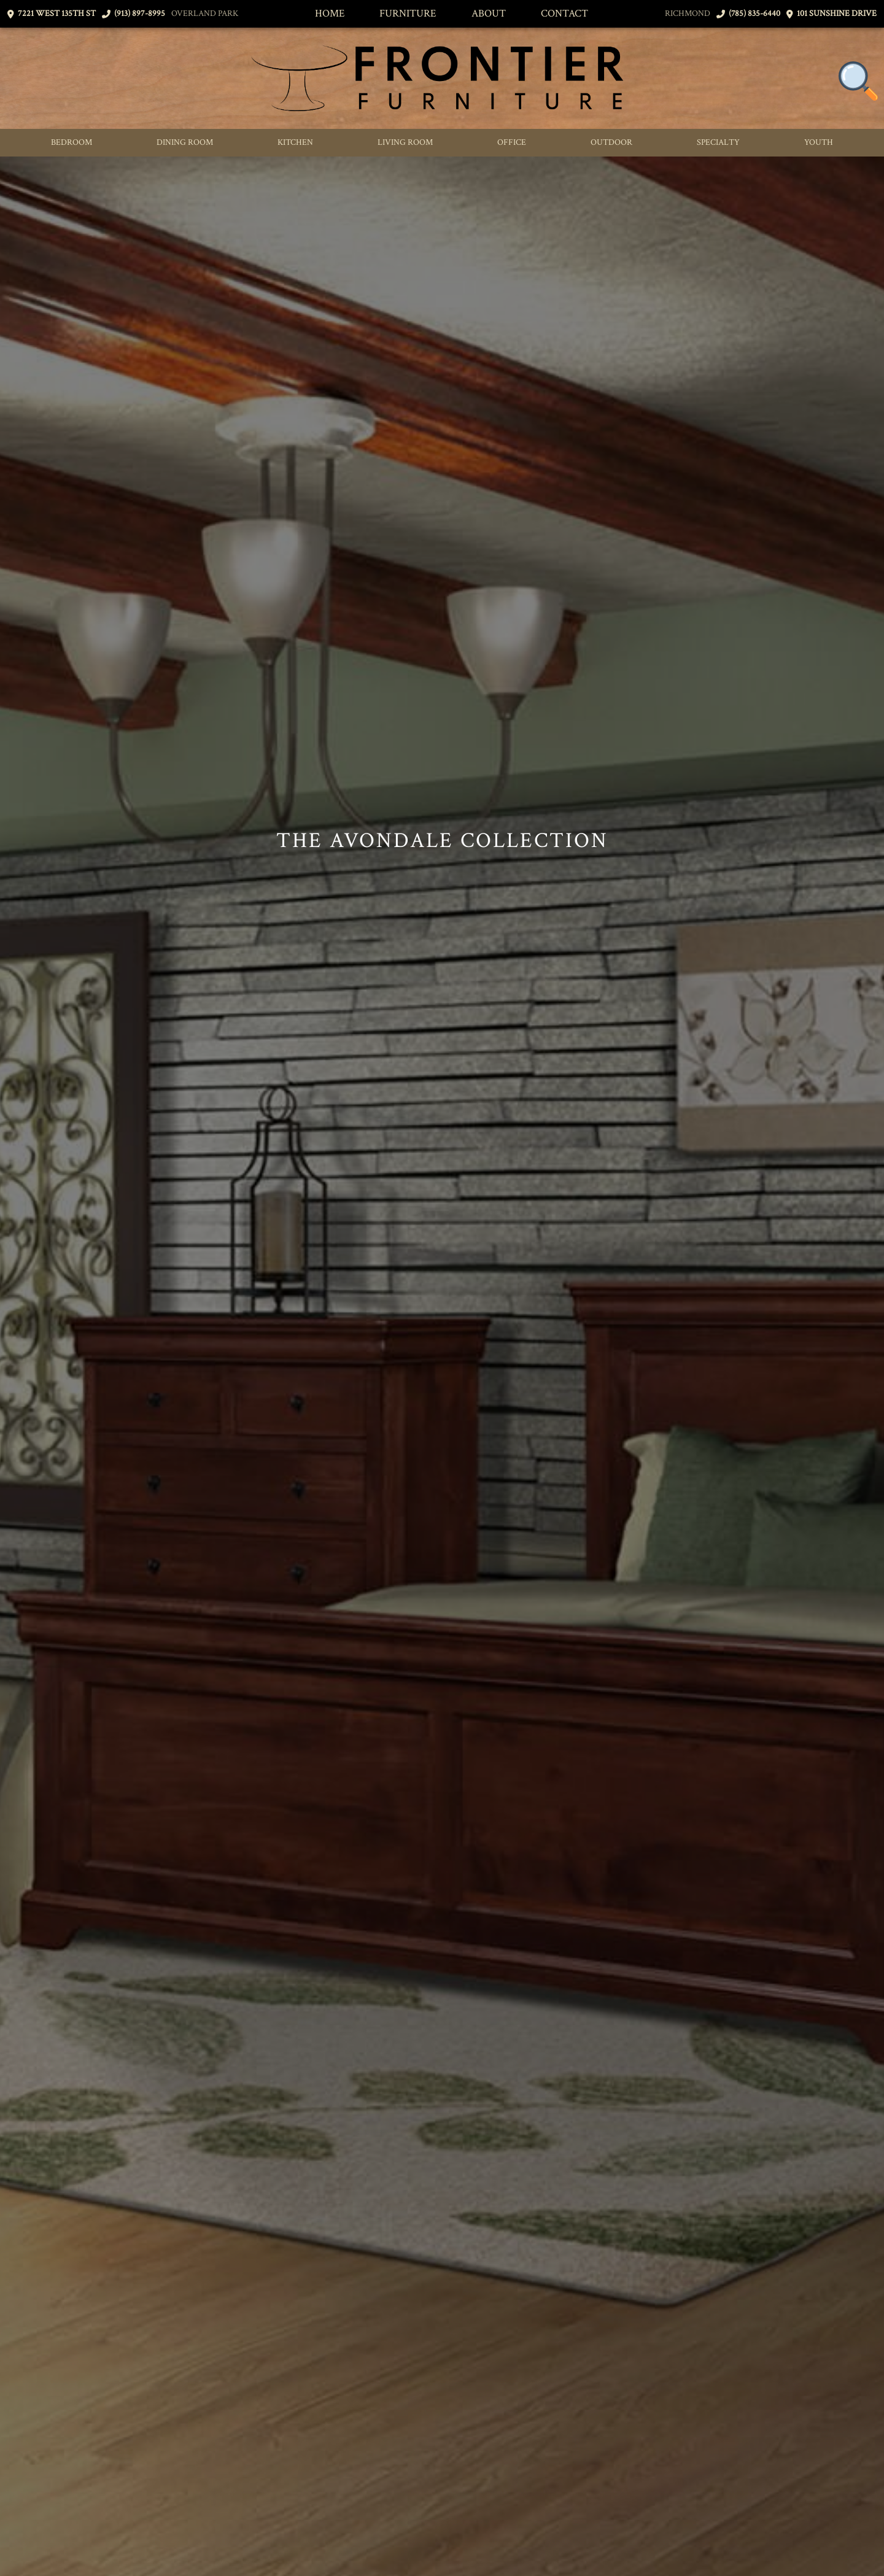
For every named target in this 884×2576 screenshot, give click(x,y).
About (488, 13)
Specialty (718, 142)
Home (329, 13)
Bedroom (71, 142)
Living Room (405, 142)
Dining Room (185, 142)
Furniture (407, 13)
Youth (818, 142)
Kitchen (295, 142)
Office (511, 142)
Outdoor (611, 142)
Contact (564, 13)
